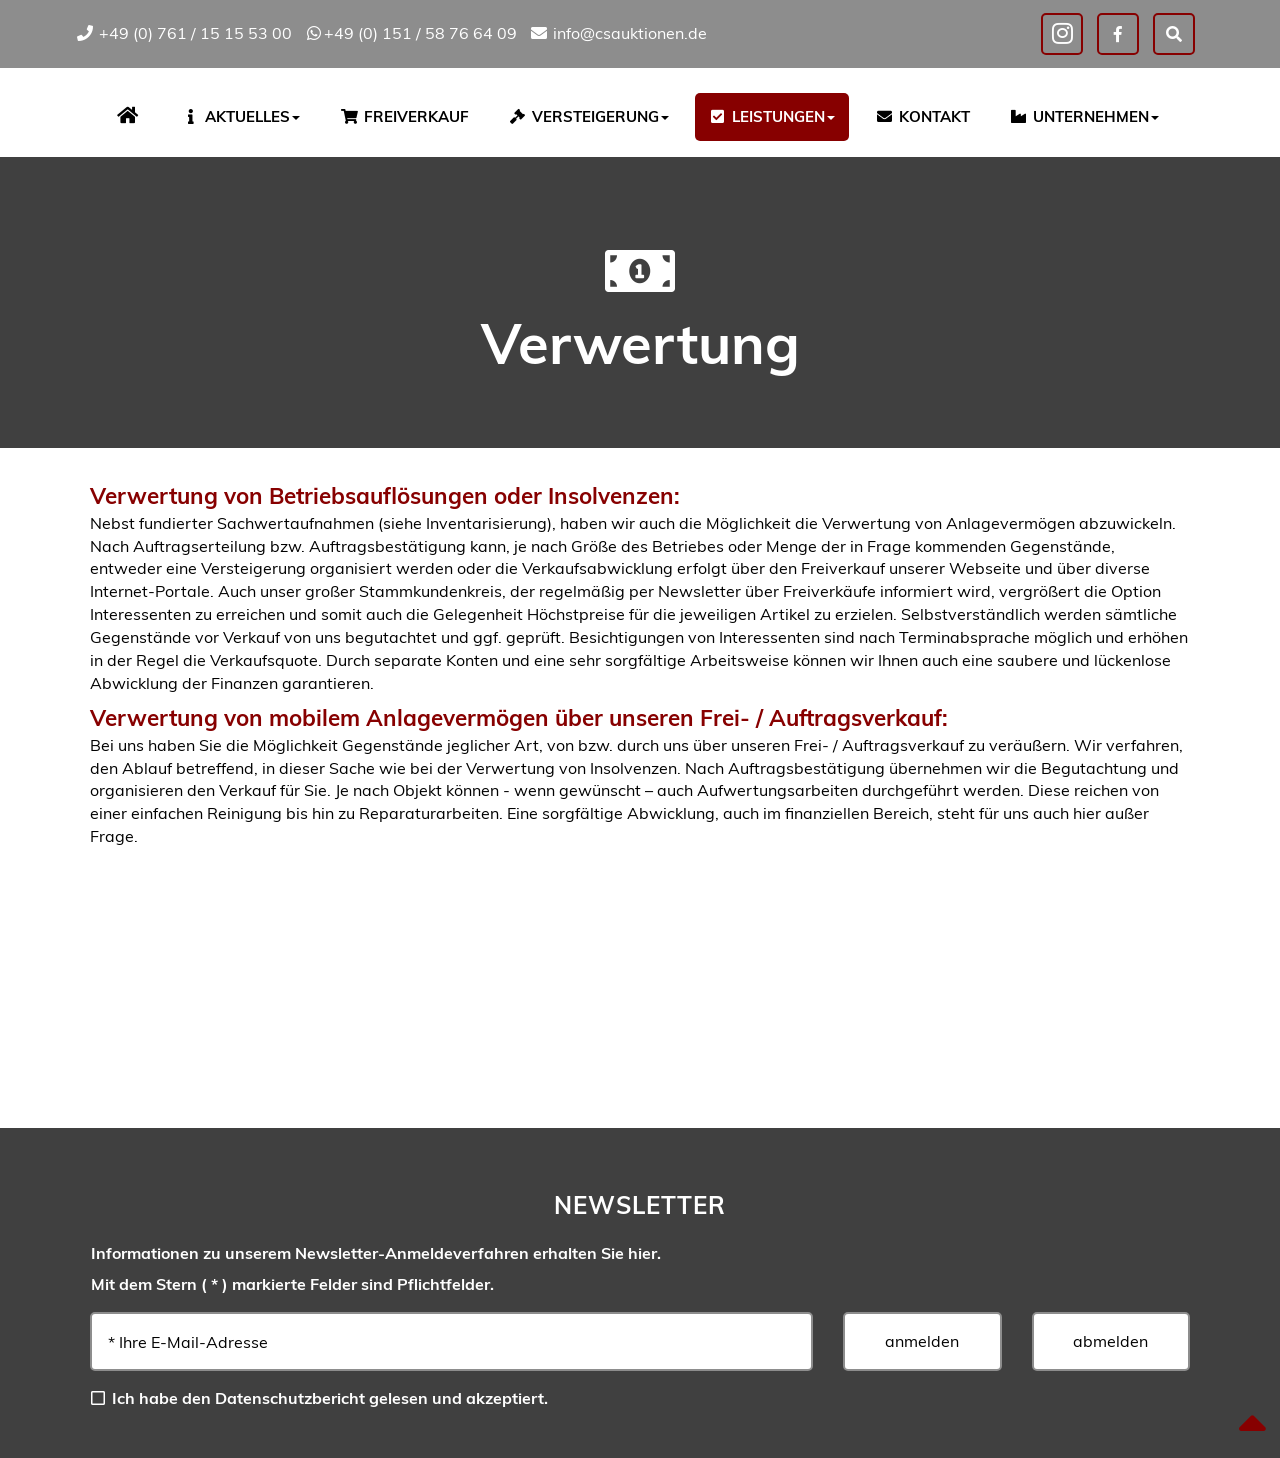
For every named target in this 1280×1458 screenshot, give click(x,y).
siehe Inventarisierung (465, 523)
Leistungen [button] (772, 116)
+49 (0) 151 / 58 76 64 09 (410, 33)
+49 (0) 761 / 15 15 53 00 (183, 33)
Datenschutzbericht (290, 1398)
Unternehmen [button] (1084, 116)
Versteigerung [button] (588, 116)
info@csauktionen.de (618, 33)
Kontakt (922, 116)
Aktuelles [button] (240, 116)
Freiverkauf (404, 116)
